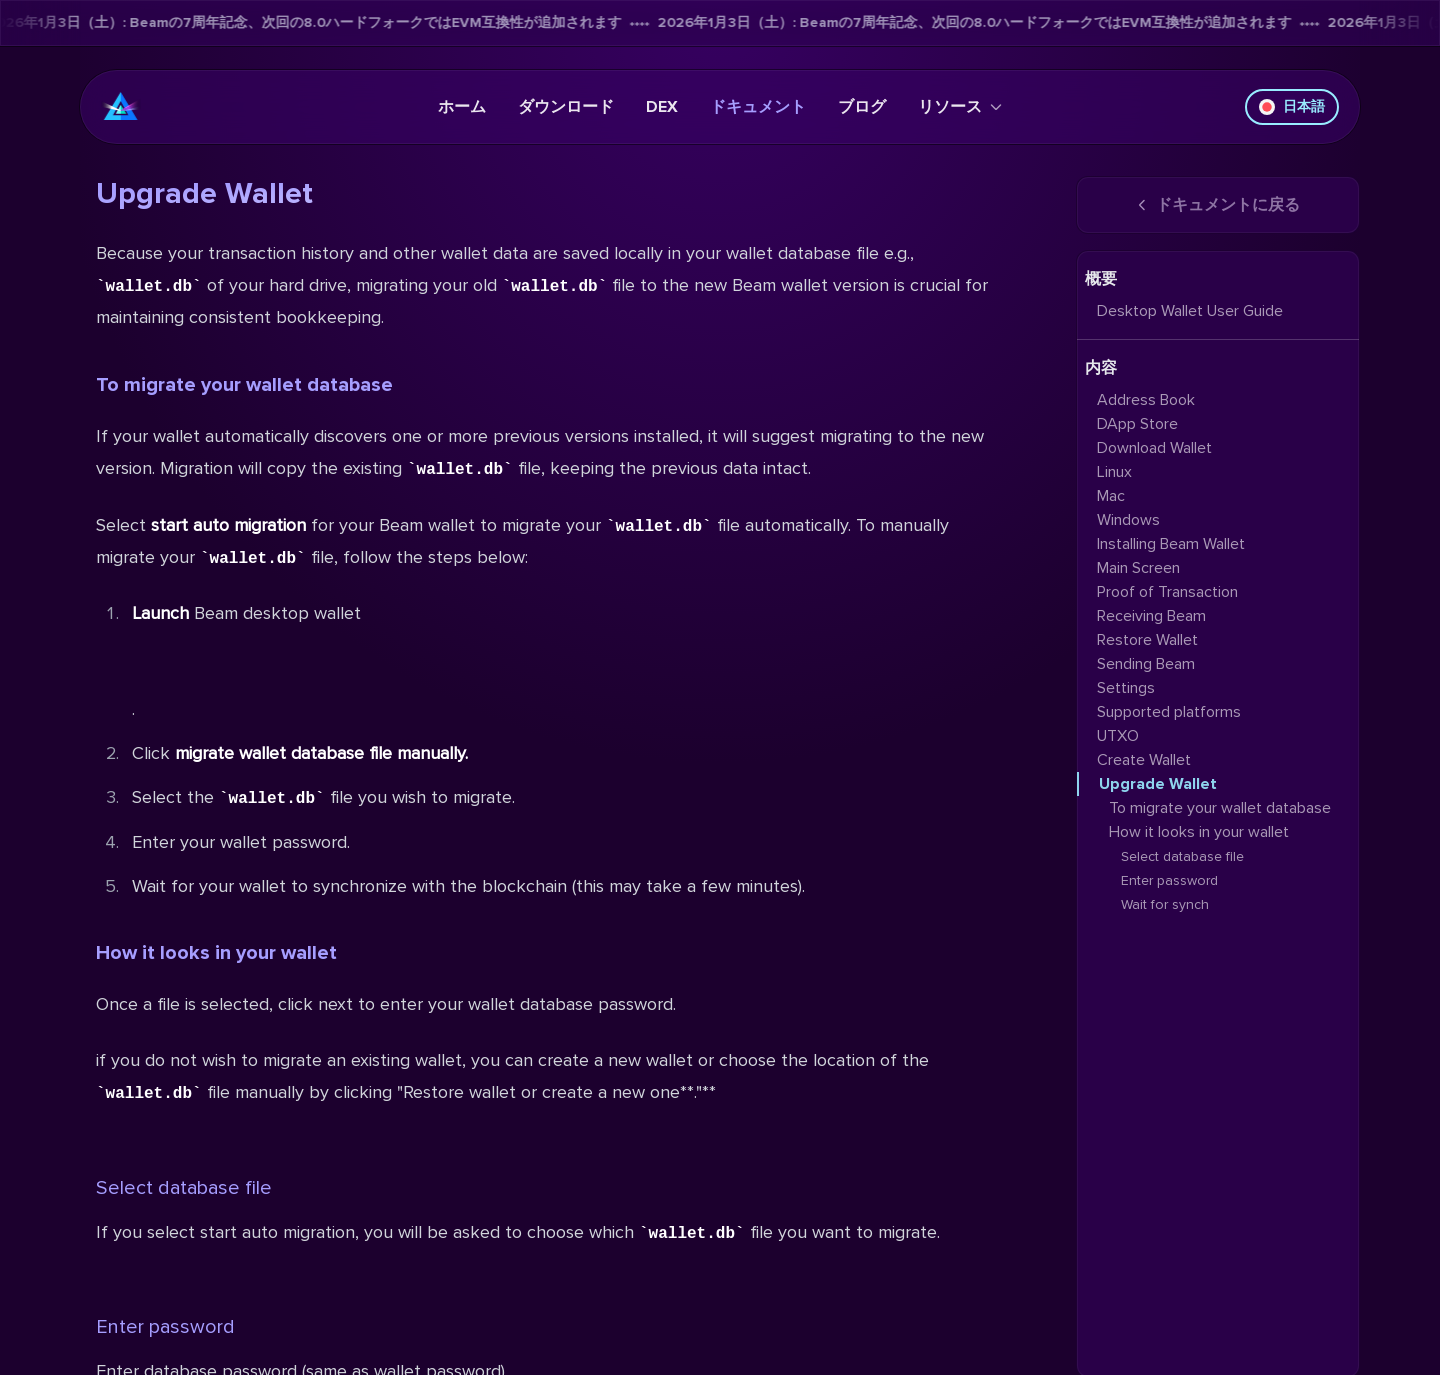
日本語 (1292, 106)
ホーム (462, 107)
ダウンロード (566, 107)
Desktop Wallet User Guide (1190, 311)
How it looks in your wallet (216, 953)
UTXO (1118, 736)
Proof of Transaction (1167, 592)
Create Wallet (1144, 760)
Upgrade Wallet (1158, 784)
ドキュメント (758, 107)
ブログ (862, 107)
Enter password (165, 1327)
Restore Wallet (1147, 640)
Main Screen (1138, 568)
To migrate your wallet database (244, 385)
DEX (662, 107)
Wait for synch (1165, 904)
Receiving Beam (1151, 616)
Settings (1126, 688)
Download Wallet (1154, 448)
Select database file (184, 1188)
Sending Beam (1146, 664)
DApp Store (1137, 424)
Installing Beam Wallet (1171, 544)
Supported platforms (1169, 712)
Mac (1111, 496)
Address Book (1146, 400)
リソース (960, 107)
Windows (1128, 520)
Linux (1114, 472)
